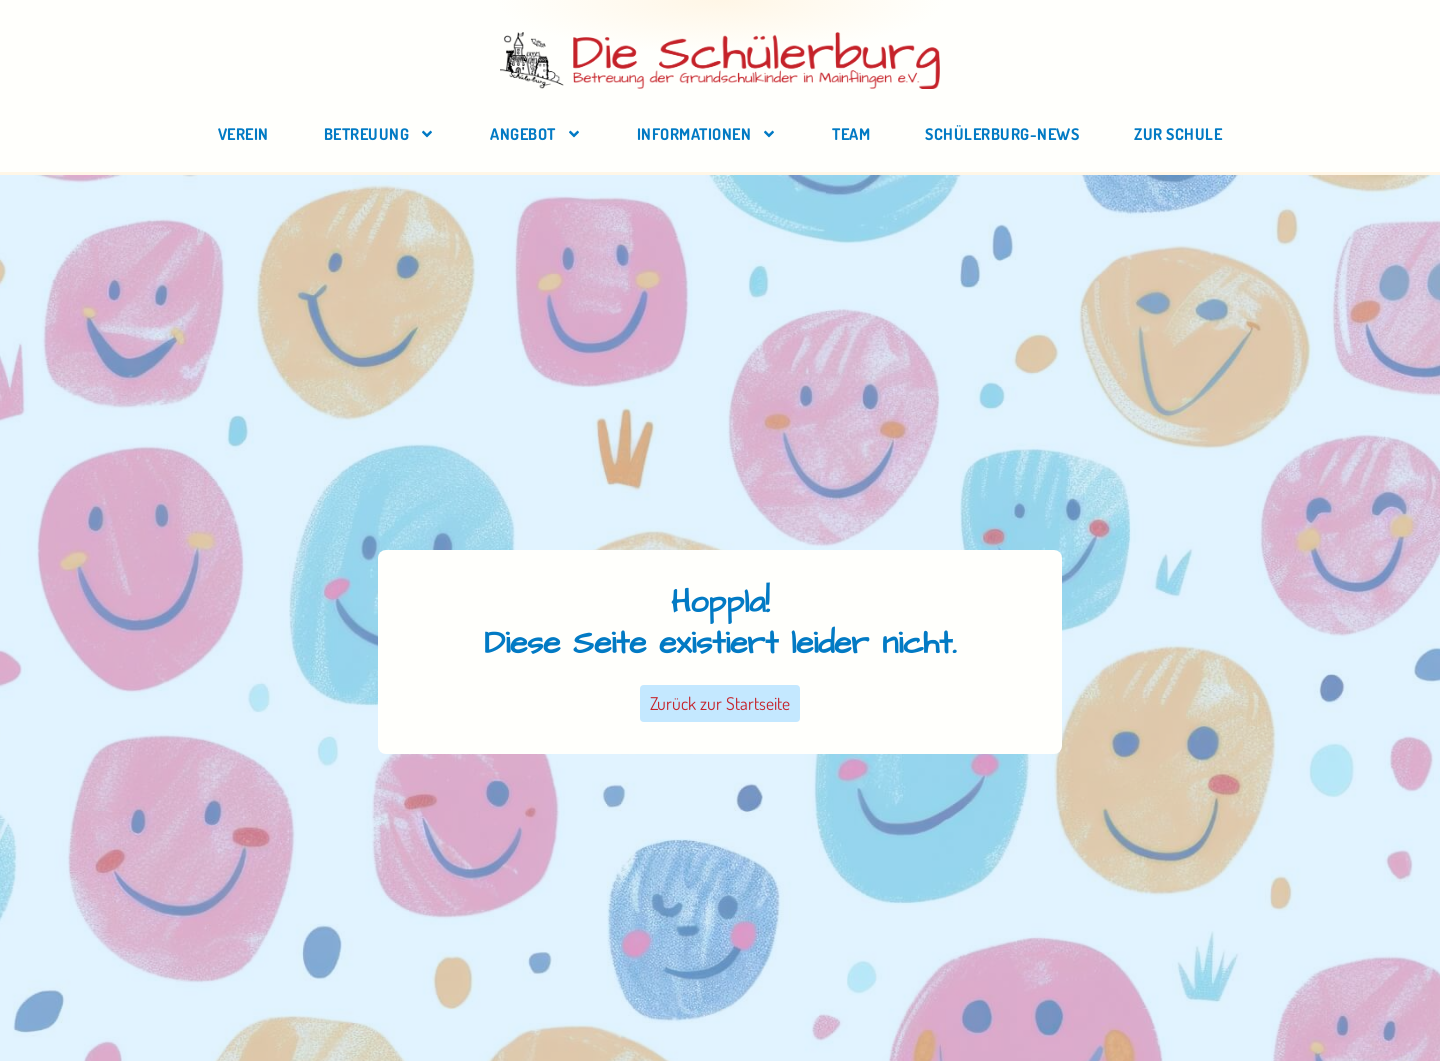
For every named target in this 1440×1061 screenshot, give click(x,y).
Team (851, 134)
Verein (243, 134)
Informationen (707, 134)
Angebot (536, 134)
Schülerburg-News (1002, 134)
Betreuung (380, 134)
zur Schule (1178, 134)
